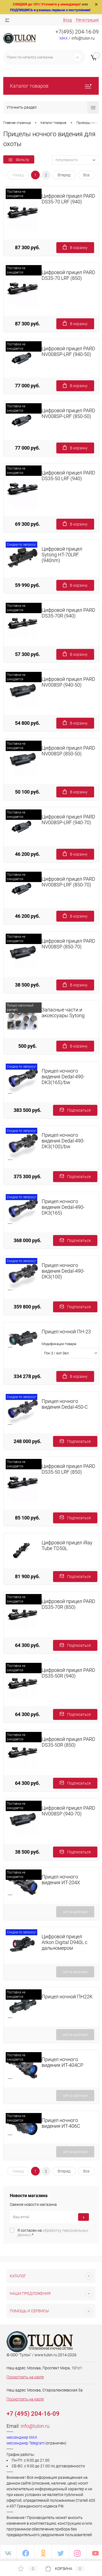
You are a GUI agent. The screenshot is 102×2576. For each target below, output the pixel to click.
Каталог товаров (51, 86)
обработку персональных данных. (52, 2232)
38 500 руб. (27, 985)
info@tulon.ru (35, 2426)
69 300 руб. (27, 524)
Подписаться (75, 1110)
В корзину (75, 247)
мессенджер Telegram (26, 2443)
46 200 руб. (27, 854)
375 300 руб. (27, 1176)
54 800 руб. (27, 723)
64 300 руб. (27, 1645)
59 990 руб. (27, 585)
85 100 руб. (27, 1518)
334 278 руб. (27, 1376)
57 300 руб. (27, 654)
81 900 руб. (27, 1576)
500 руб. (27, 1046)
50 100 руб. (27, 792)
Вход (67, 20)
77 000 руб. (27, 385)
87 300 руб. (27, 247)
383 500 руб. (27, 1110)
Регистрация (87, 20)
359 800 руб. (27, 1307)
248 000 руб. (27, 1441)
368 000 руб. (27, 1240)
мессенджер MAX (22, 2437)
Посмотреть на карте (25, 2377)
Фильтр (18, 160)
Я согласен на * (52, 2232)
